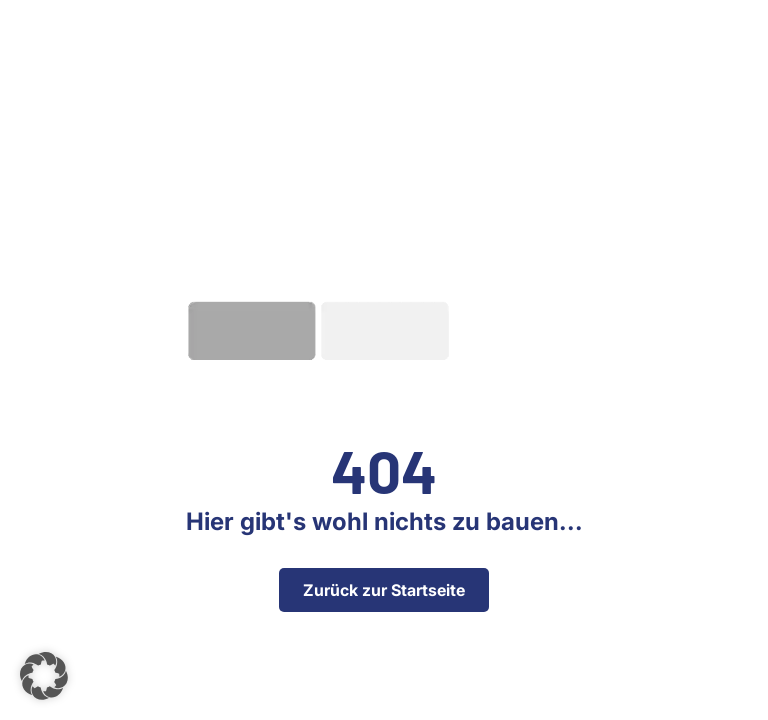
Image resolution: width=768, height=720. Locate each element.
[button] (44, 676)
